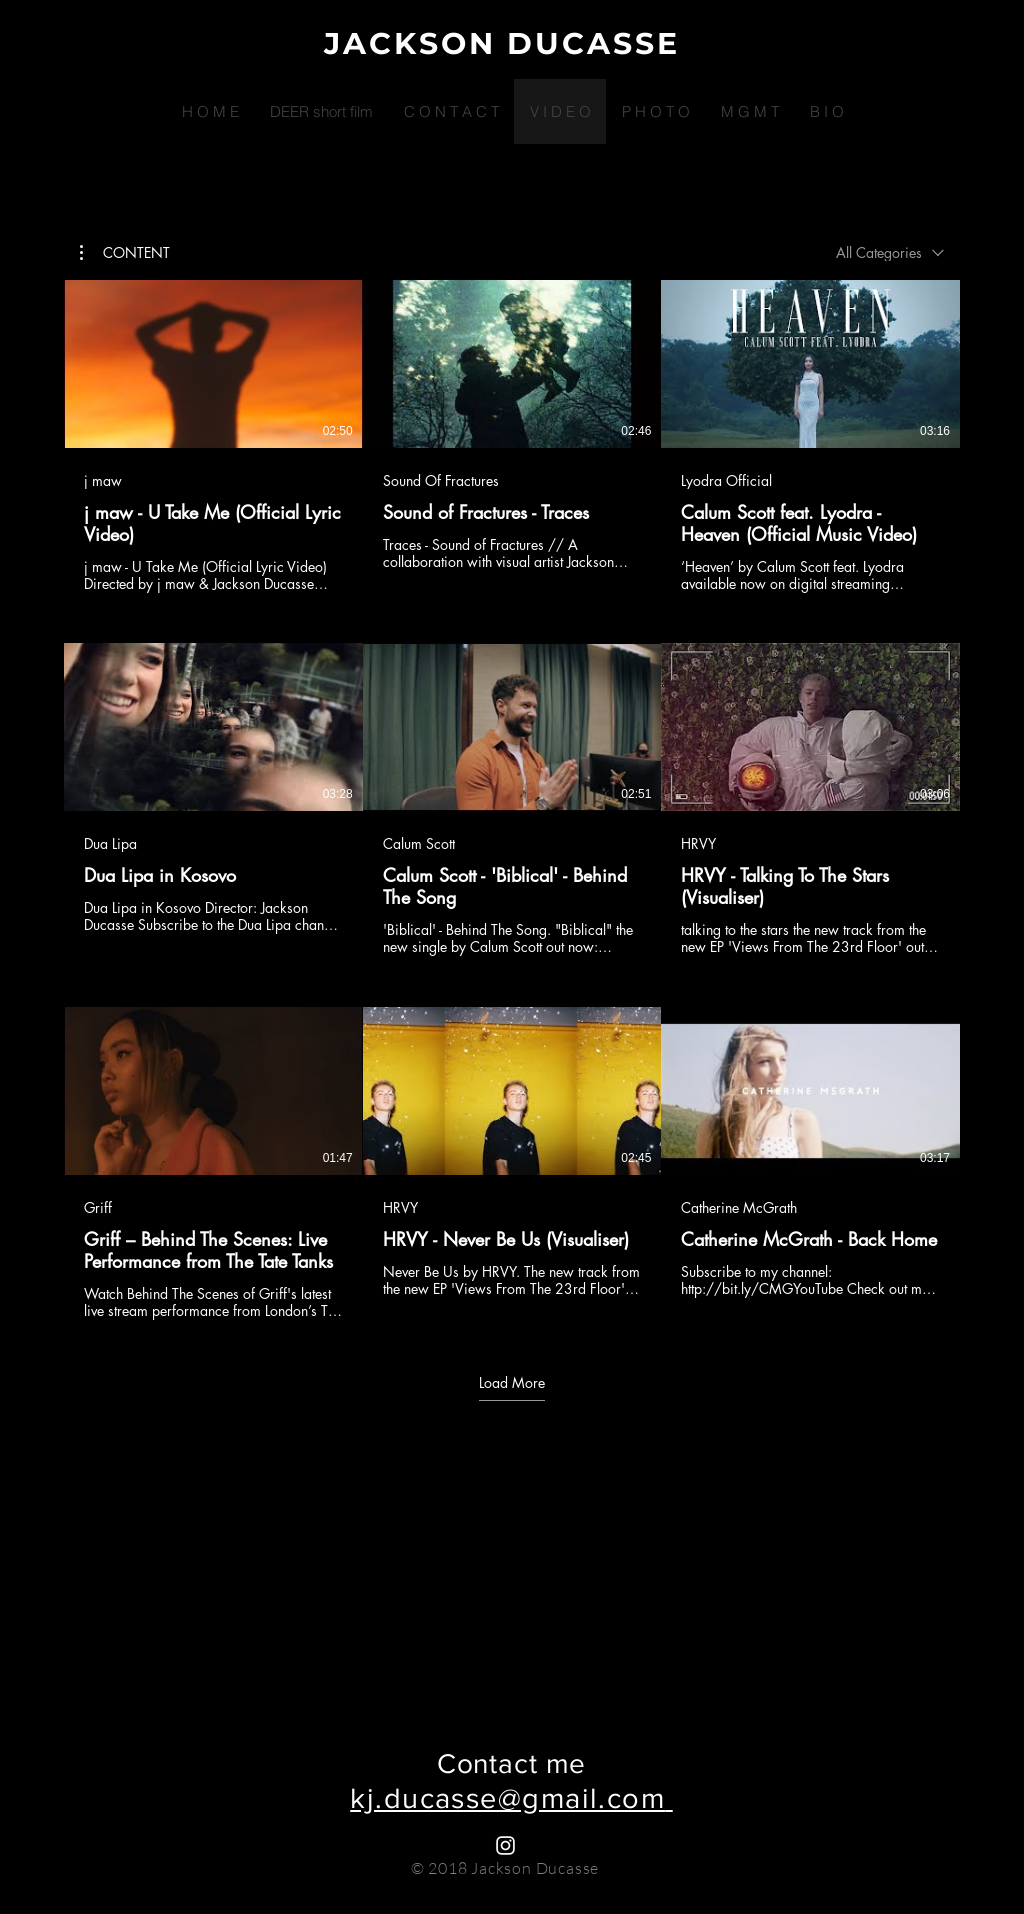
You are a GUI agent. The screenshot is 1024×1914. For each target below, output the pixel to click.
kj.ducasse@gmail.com (507, 1798)
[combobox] (890, 252)
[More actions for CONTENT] (125, 253)
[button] (125, 253)
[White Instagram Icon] (505, 1845)
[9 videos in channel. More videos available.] (512, 800)
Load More (512, 1383)
